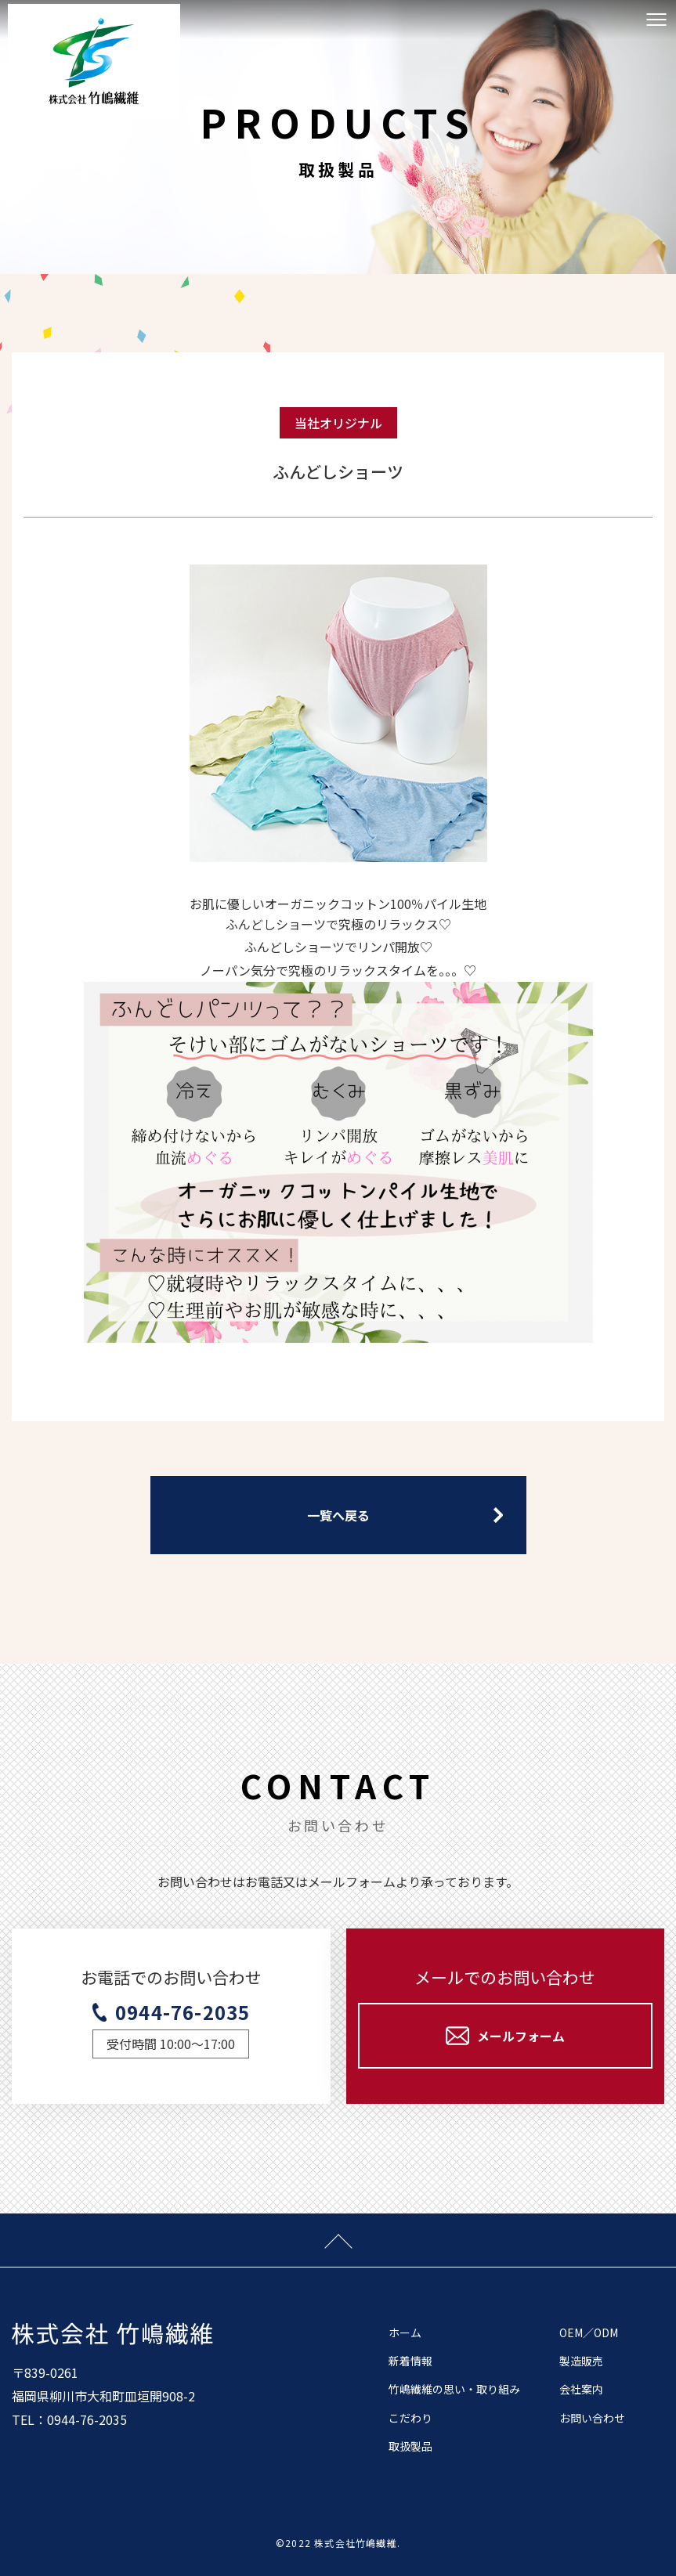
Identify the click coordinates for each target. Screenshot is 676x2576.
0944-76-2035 (182, 2012)
